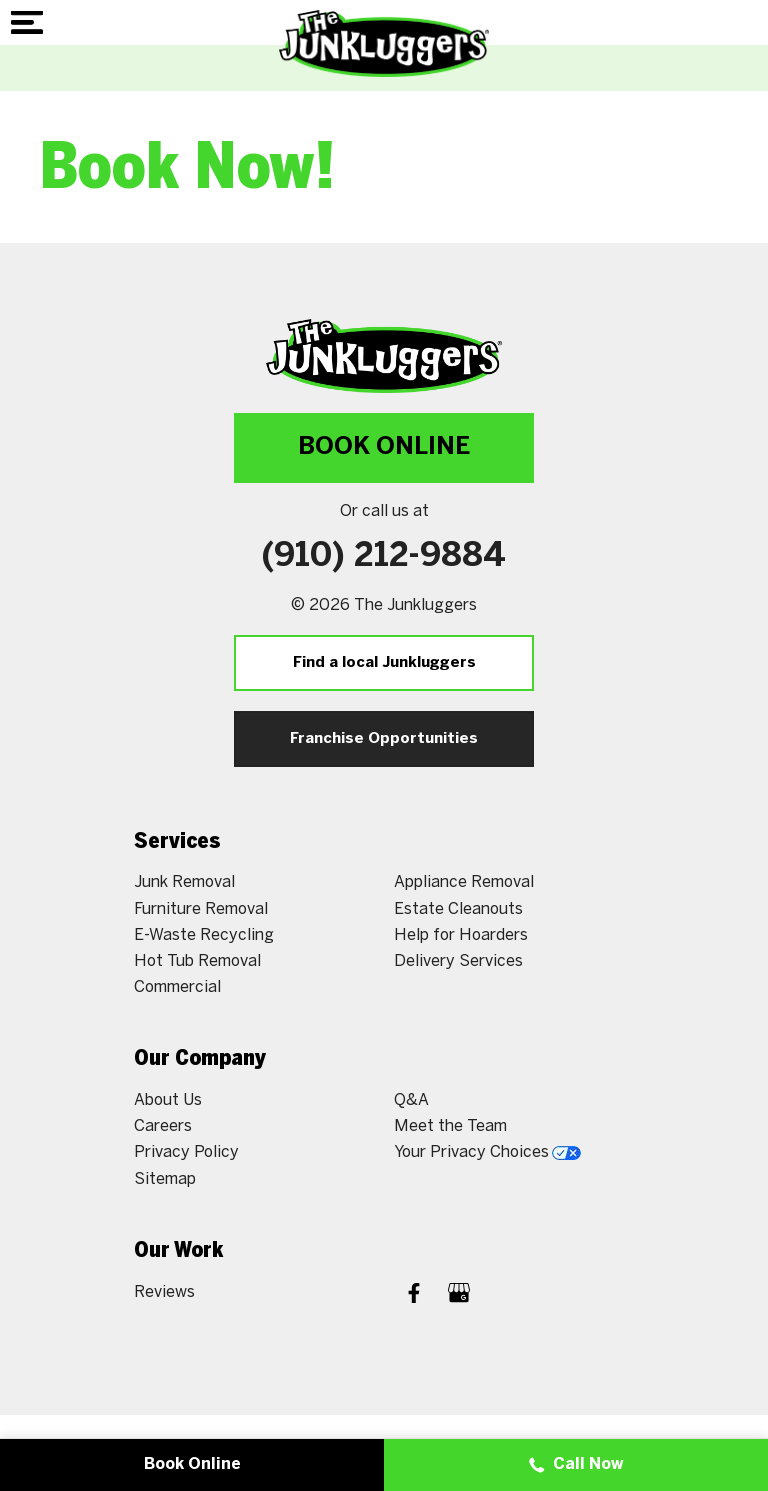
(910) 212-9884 (384, 557)
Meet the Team (450, 1126)
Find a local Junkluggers (384, 663)
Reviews (164, 1292)
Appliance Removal (464, 882)
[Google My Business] (459, 1295)
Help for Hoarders (461, 935)
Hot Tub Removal (197, 961)
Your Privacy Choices (487, 1152)
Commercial (177, 987)
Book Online (384, 447)
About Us (168, 1100)
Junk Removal (184, 882)
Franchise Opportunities (384, 739)
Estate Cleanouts (458, 909)
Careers (163, 1126)
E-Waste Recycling (204, 935)
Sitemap (165, 1179)
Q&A (411, 1100)
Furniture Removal (201, 909)
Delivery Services (458, 961)
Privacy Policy (186, 1152)
